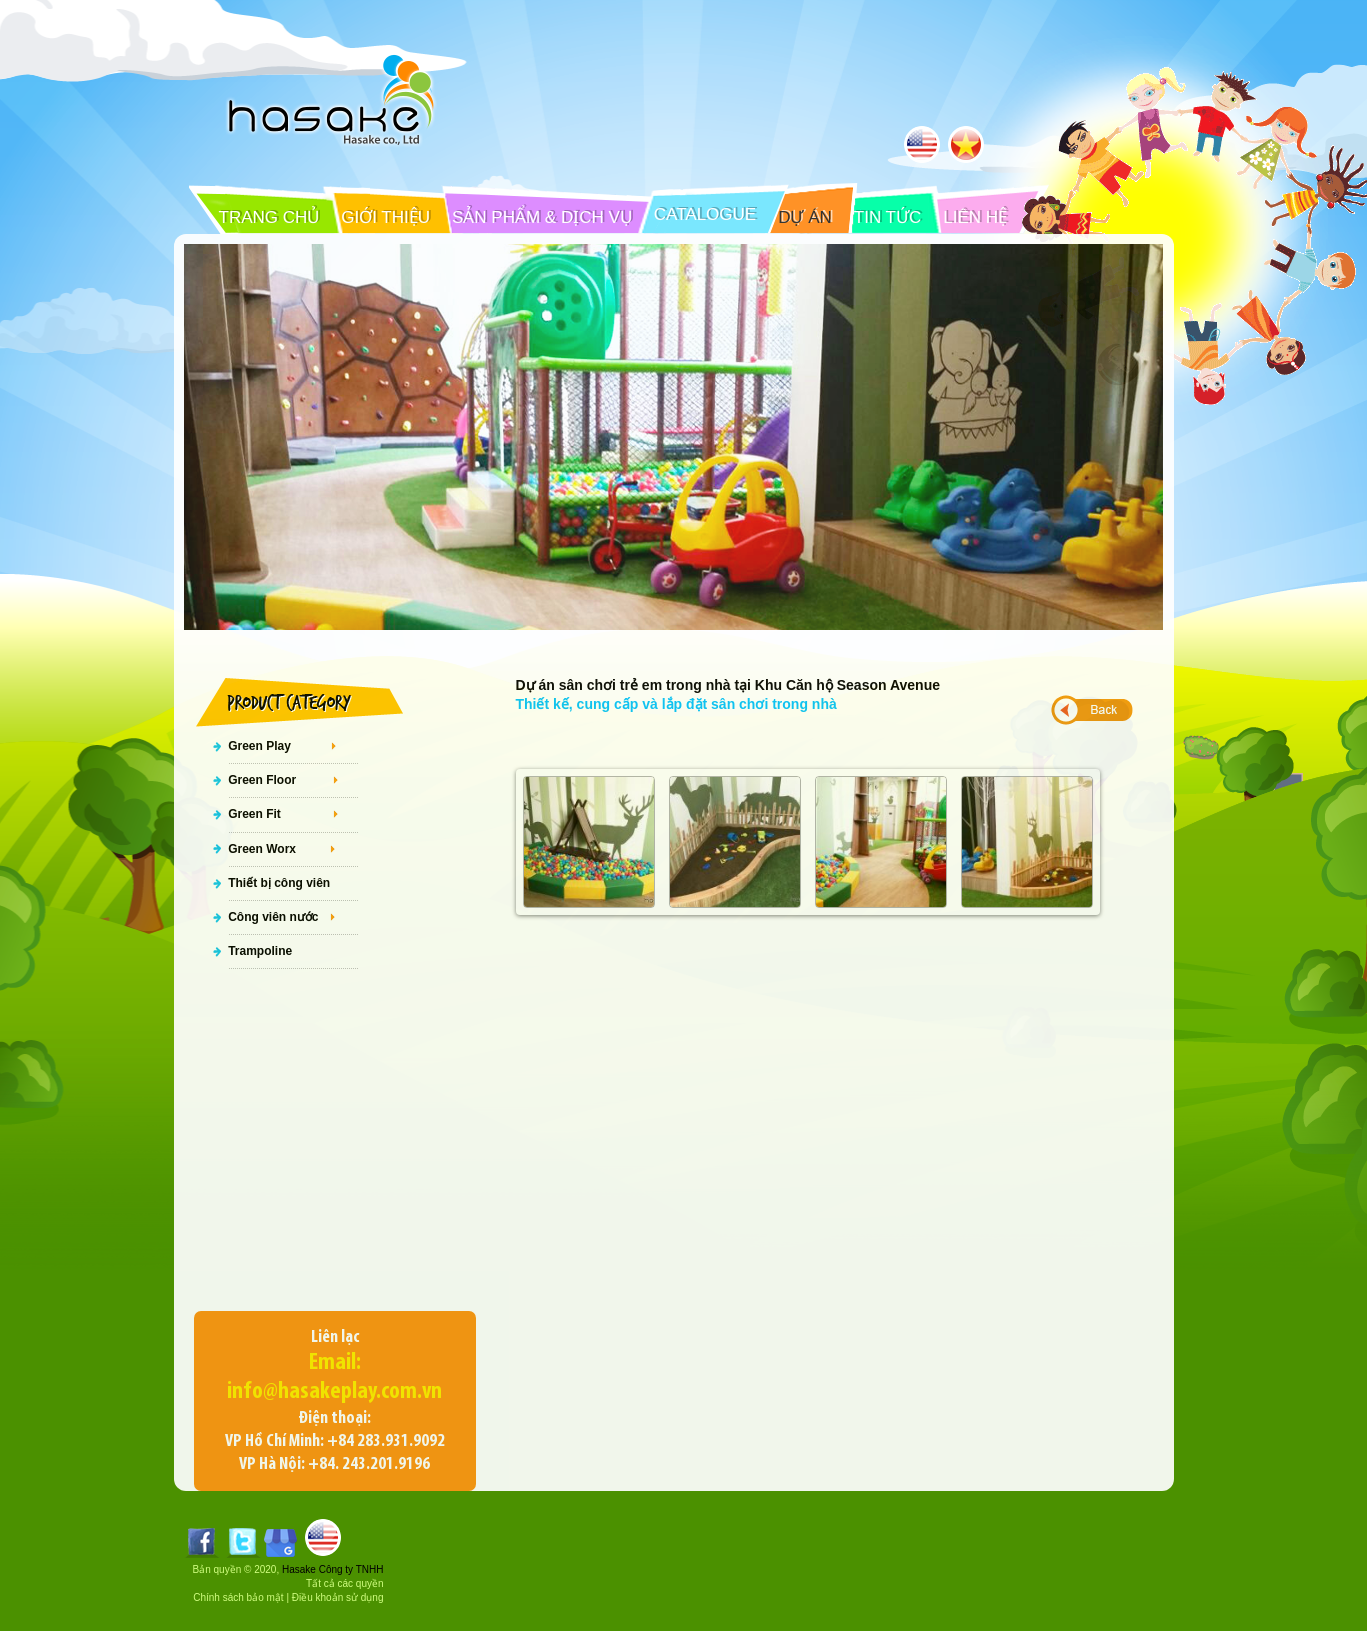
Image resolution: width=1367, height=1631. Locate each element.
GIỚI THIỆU (385, 217)
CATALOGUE (705, 214)
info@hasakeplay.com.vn (334, 1392)
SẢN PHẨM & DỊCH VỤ (542, 217)
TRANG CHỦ (269, 217)
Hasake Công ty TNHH (333, 1569)
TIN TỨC (887, 217)
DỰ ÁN (805, 217)
